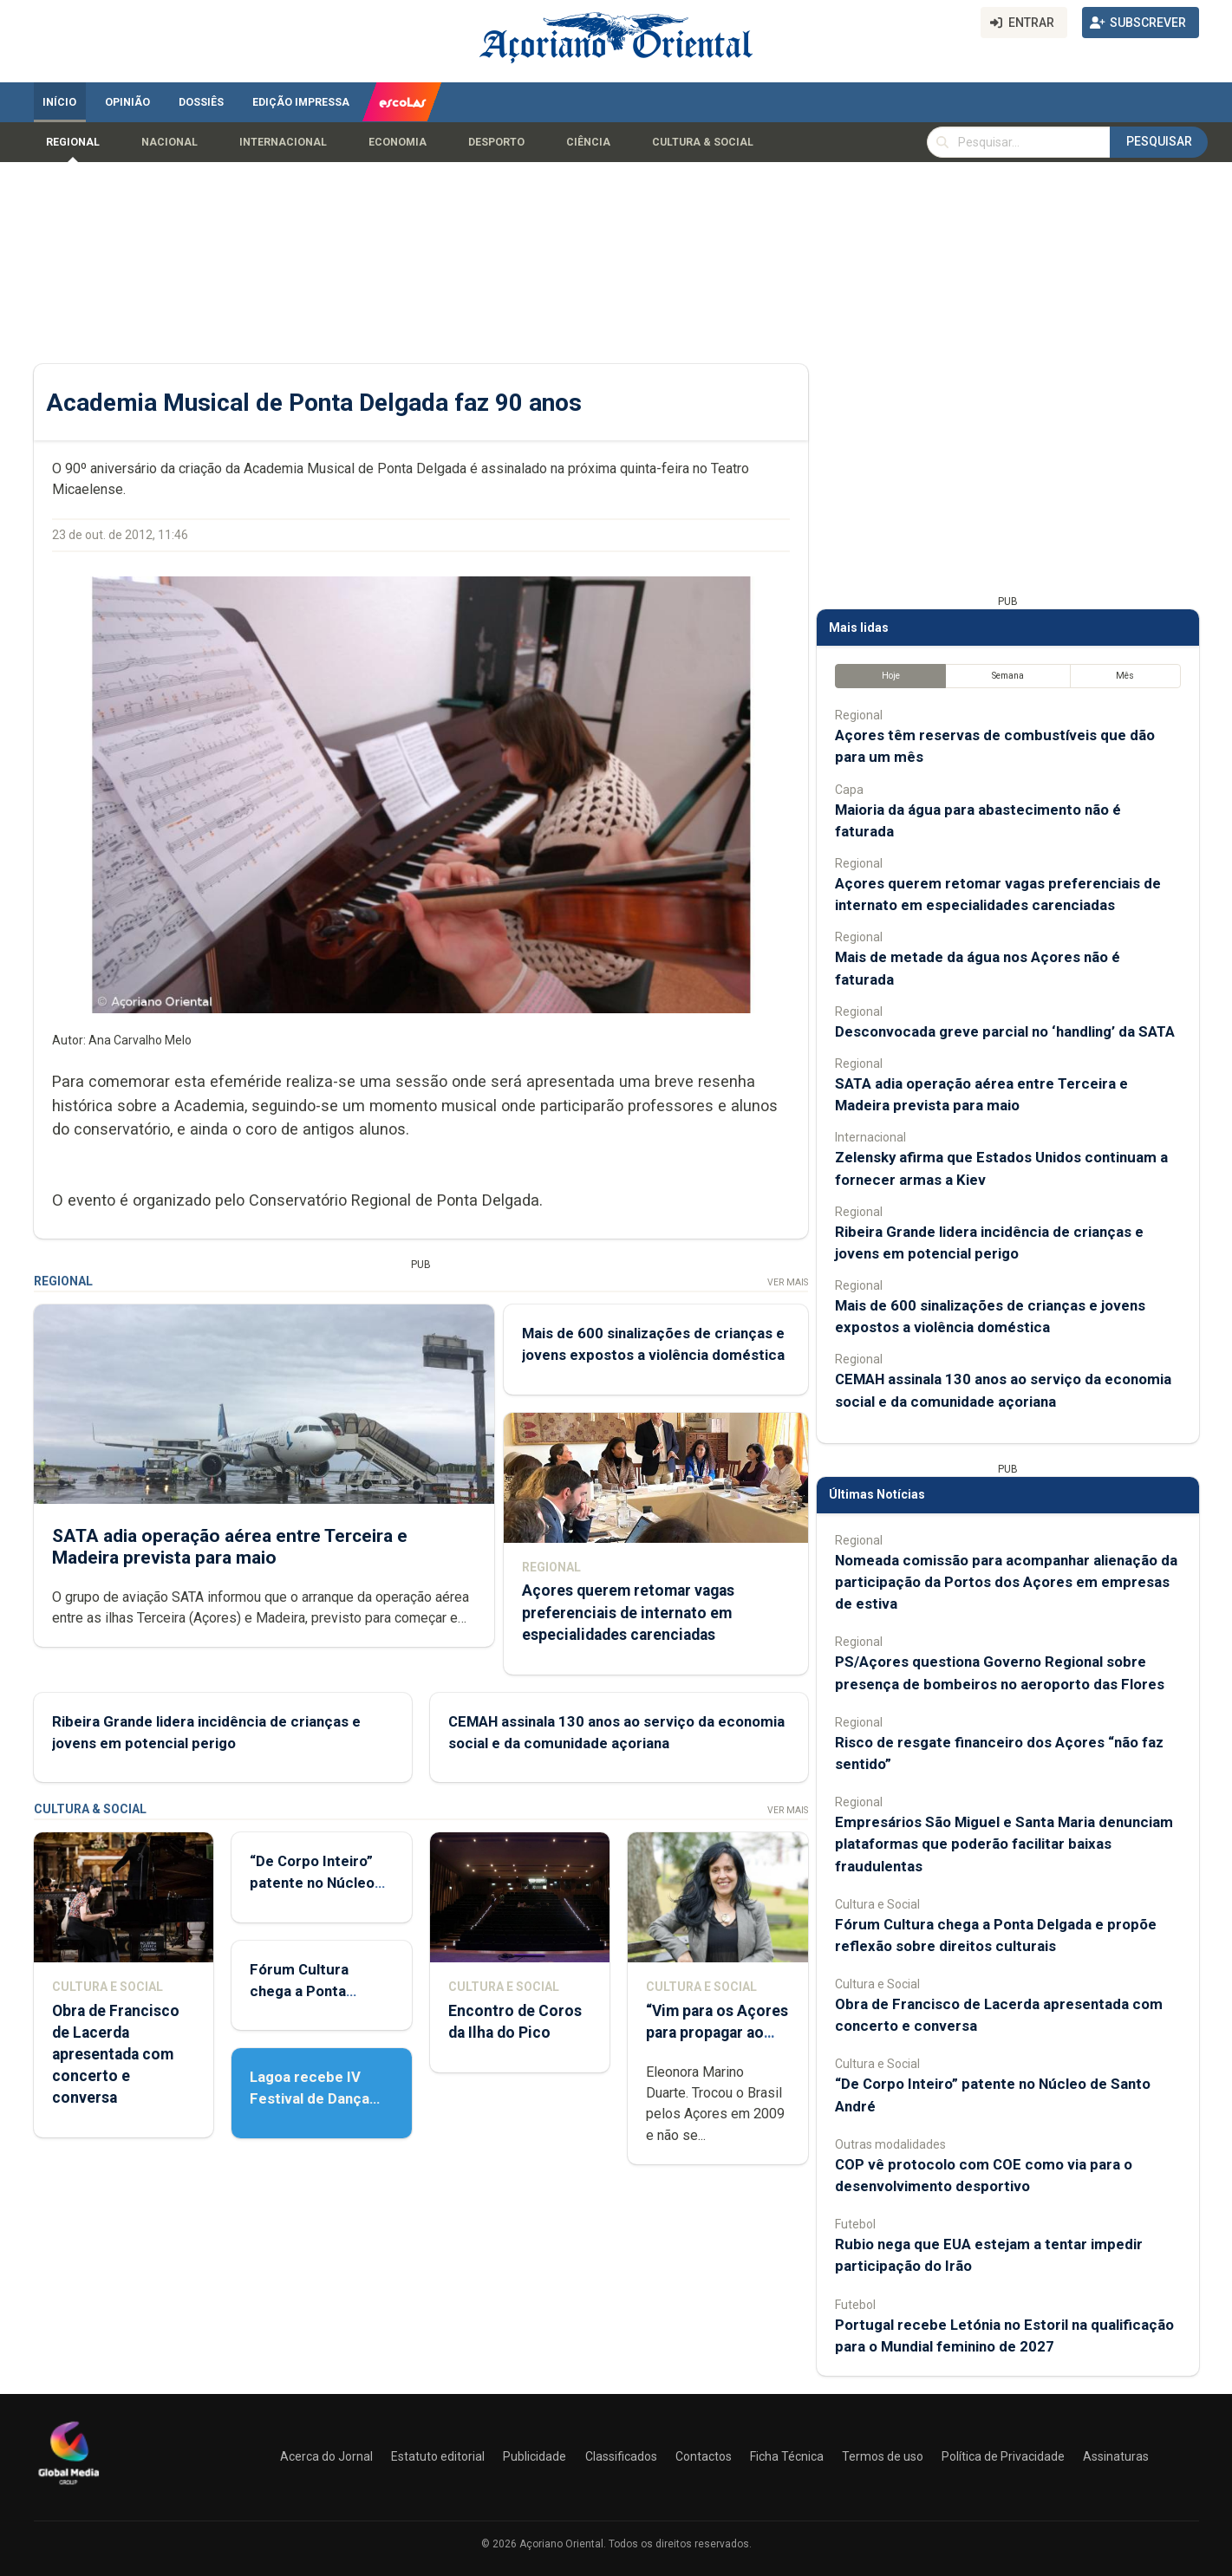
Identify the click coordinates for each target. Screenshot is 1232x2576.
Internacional (283, 142)
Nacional (169, 142)
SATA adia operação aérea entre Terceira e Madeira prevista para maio (229, 1546)
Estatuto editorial (438, 2456)
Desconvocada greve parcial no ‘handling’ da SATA (1005, 1031)
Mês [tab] (1125, 675)
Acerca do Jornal (326, 2456)
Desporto (496, 142)
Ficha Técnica (787, 2456)
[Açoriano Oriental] (68, 2487)
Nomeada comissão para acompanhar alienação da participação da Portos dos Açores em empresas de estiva (1006, 1581)
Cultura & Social (702, 142)
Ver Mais (786, 1282)
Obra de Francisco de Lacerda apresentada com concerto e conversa (115, 2054)
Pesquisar (1159, 141)
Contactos (703, 2456)
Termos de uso (882, 2456)
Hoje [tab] (890, 675)
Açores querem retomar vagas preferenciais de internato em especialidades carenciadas (627, 1612)
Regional (73, 142)
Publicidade (534, 2456)
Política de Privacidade (1003, 2456)
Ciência (588, 142)
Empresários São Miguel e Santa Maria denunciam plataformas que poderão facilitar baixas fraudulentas (1004, 1843)
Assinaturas (1116, 2456)
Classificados (621, 2456)
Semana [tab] (1007, 675)
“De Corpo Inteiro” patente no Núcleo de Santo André (312, 1882)
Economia (397, 142)
